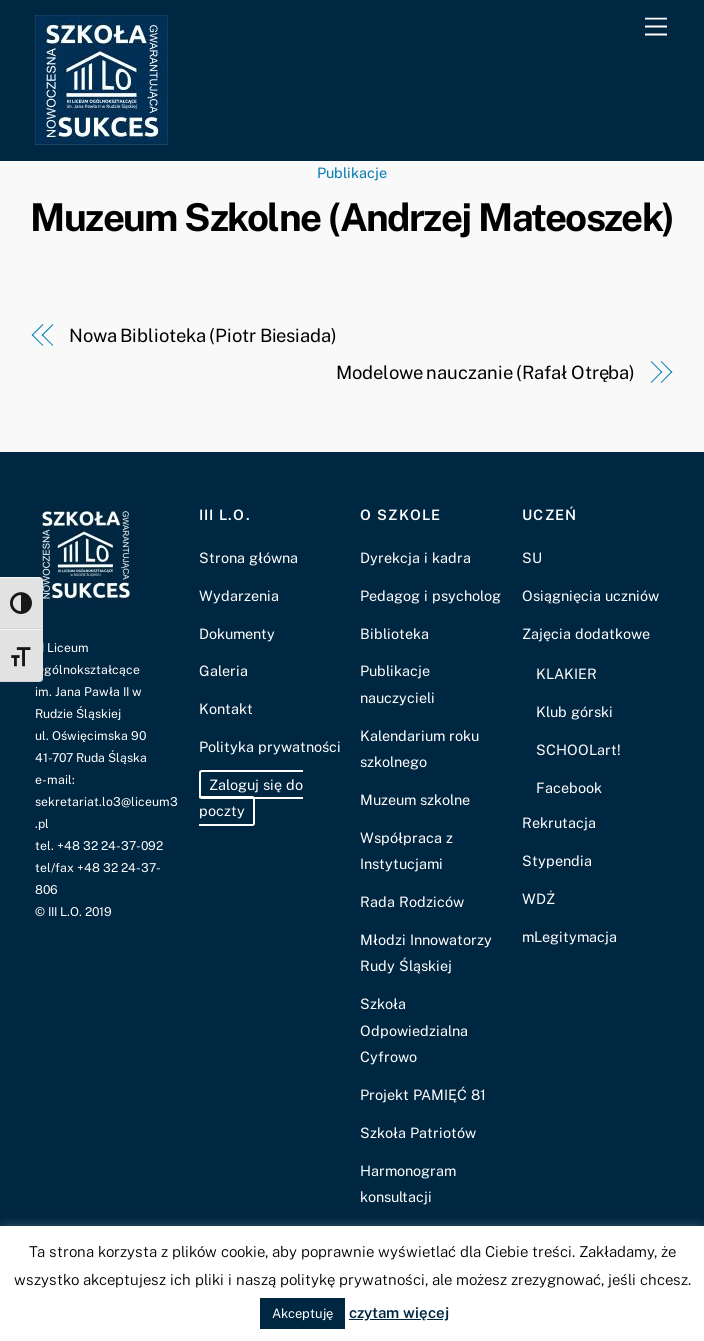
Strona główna (248, 557)
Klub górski (574, 711)
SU (532, 557)
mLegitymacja (569, 936)
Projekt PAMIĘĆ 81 (423, 1094)
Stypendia (557, 860)
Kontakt (226, 708)
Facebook (569, 787)
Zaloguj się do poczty (251, 797)
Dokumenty (237, 633)
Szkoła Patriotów (418, 1132)
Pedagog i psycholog (430, 595)
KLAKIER (566, 673)
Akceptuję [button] (302, 1313)
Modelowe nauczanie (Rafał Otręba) (485, 372)
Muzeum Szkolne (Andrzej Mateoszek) (352, 217)
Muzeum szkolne (415, 799)
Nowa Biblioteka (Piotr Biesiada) (203, 335)
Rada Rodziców (412, 901)
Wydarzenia (239, 595)
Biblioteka (394, 633)
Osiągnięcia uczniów (590, 595)
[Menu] (656, 27)
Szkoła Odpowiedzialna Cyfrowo (414, 1030)
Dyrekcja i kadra (415, 557)
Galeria (223, 670)
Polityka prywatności (270, 746)
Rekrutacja (559, 822)
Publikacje (352, 172)
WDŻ (538, 898)
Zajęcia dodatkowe (586, 633)
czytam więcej (399, 1312)
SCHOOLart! (578, 749)
